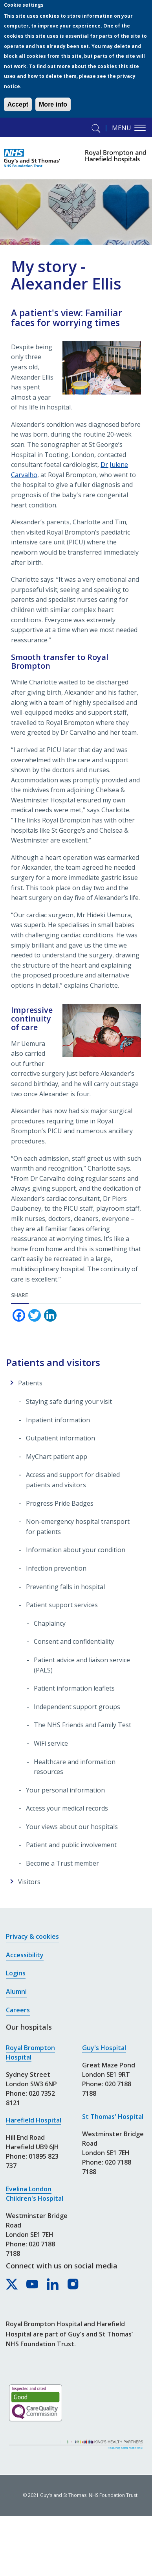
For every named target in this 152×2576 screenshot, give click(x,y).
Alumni (16, 1991)
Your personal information (65, 1790)
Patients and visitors (53, 1362)
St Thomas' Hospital (112, 2116)
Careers (18, 2010)
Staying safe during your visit (69, 1401)
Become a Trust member (62, 1863)
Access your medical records (67, 1808)
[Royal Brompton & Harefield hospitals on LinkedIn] (53, 2284)
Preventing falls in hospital (65, 1586)
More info (53, 104)
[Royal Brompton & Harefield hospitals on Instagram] (73, 2284)
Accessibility (25, 1955)
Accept (17, 104)
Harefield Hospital (33, 2120)
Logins (16, 1973)
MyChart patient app (56, 1456)
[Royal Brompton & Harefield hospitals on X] (12, 2284)
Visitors (29, 1881)
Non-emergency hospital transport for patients (78, 1526)
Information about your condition (75, 1549)
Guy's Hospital (104, 2047)
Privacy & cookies (32, 1936)
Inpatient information (58, 1420)
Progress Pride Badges (59, 1503)
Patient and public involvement (71, 1844)
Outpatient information (60, 1438)
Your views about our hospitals (72, 1826)
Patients (30, 1383)
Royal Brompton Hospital (30, 2052)
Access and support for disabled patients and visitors (73, 1479)
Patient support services (62, 1605)
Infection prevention (56, 1568)
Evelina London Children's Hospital (34, 2194)
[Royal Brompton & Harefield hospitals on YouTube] (32, 2284)
